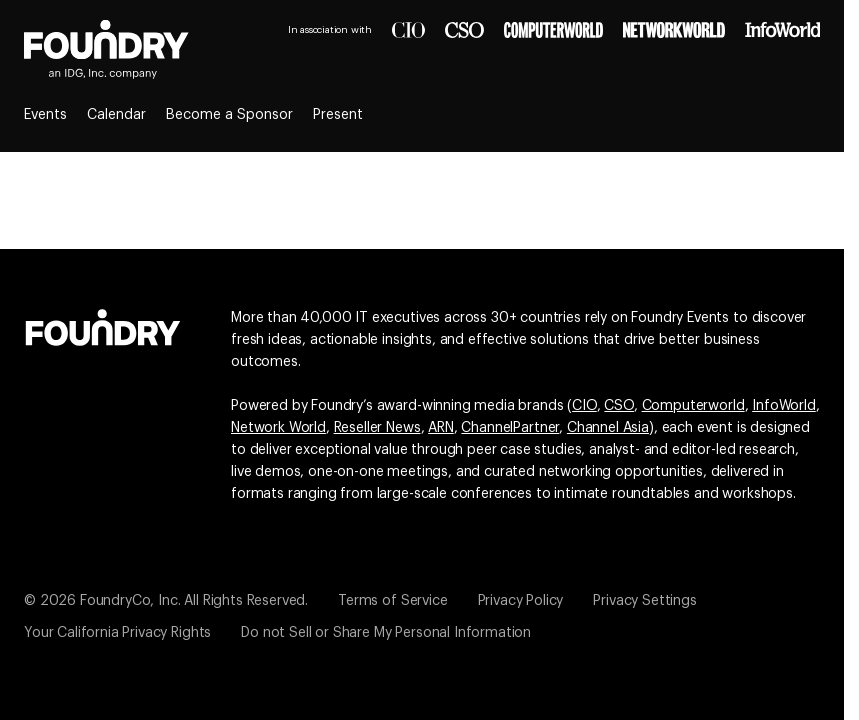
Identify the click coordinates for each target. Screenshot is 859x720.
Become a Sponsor (229, 115)
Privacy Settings (644, 601)
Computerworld (693, 406)
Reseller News (377, 428)
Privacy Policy (521, 601)
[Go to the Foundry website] (103, 325)
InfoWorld (784, 406)
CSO (619, 406)
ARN (441, 428)
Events (45, 115)
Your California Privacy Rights (117, 633)
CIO (584, 406)
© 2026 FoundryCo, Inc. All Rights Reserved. (166, 601)
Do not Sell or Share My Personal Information (386, 633)
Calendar (116, 115)
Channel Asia (608, 428)
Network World (278, 428)
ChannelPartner (510, 428)
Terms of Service (392, 601)
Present (338, 115)
